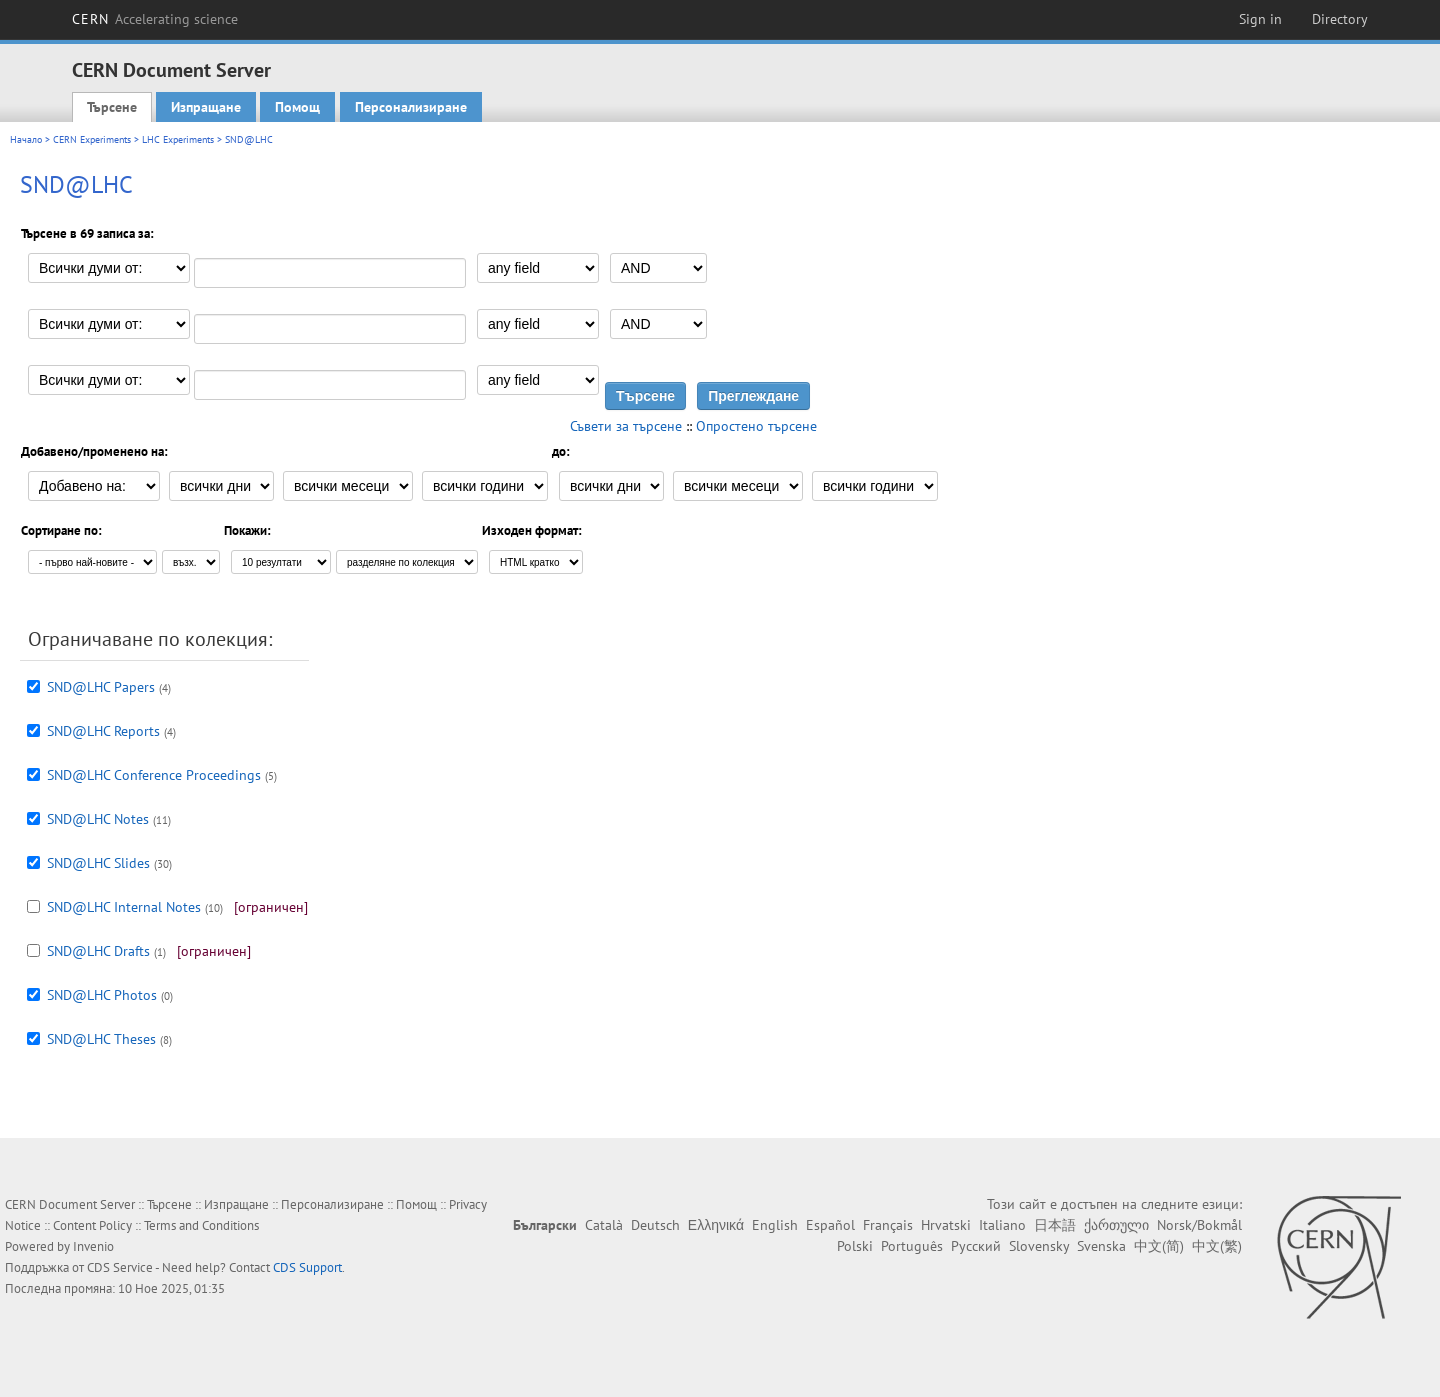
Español (830, 1225)
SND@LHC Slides (98, 863)
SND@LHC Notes (98, 819)
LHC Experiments (178, 139)
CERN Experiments (92, 139)
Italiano (1002, 1225)
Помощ (297, 107)
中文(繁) (1217, 1246)
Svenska (1101, 1246)
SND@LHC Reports (103, 731)
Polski (855, 1246)
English (775, 1225)
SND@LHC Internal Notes (124, 907)
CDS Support (307, 1267)
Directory (1340, 19)
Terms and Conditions (201, 1225)
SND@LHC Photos (102, 995)
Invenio (93, 1246)
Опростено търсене (756, 426)
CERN (155, 19)
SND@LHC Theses (101, 1039)
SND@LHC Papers (101, 687)
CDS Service (120, 1267)
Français (888, 1225)
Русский (976, 1246)
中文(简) (1159, 1246)
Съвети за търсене (626, 426)
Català (604, 1225)
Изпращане (206, 107)
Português (912, 1246)
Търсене (112, 107)
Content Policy (92, 1225)
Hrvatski (946, 1225)
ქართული (1116, 1225)
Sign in (1260, 19)
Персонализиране (411, 107)
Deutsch (655, 1225)
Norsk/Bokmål (1199, 1225)
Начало (26, 139)
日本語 (1055, 1225)
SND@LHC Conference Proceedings (154, 775)
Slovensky (1039, 1246)
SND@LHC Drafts (98, 951)
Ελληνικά (716, 1225)
